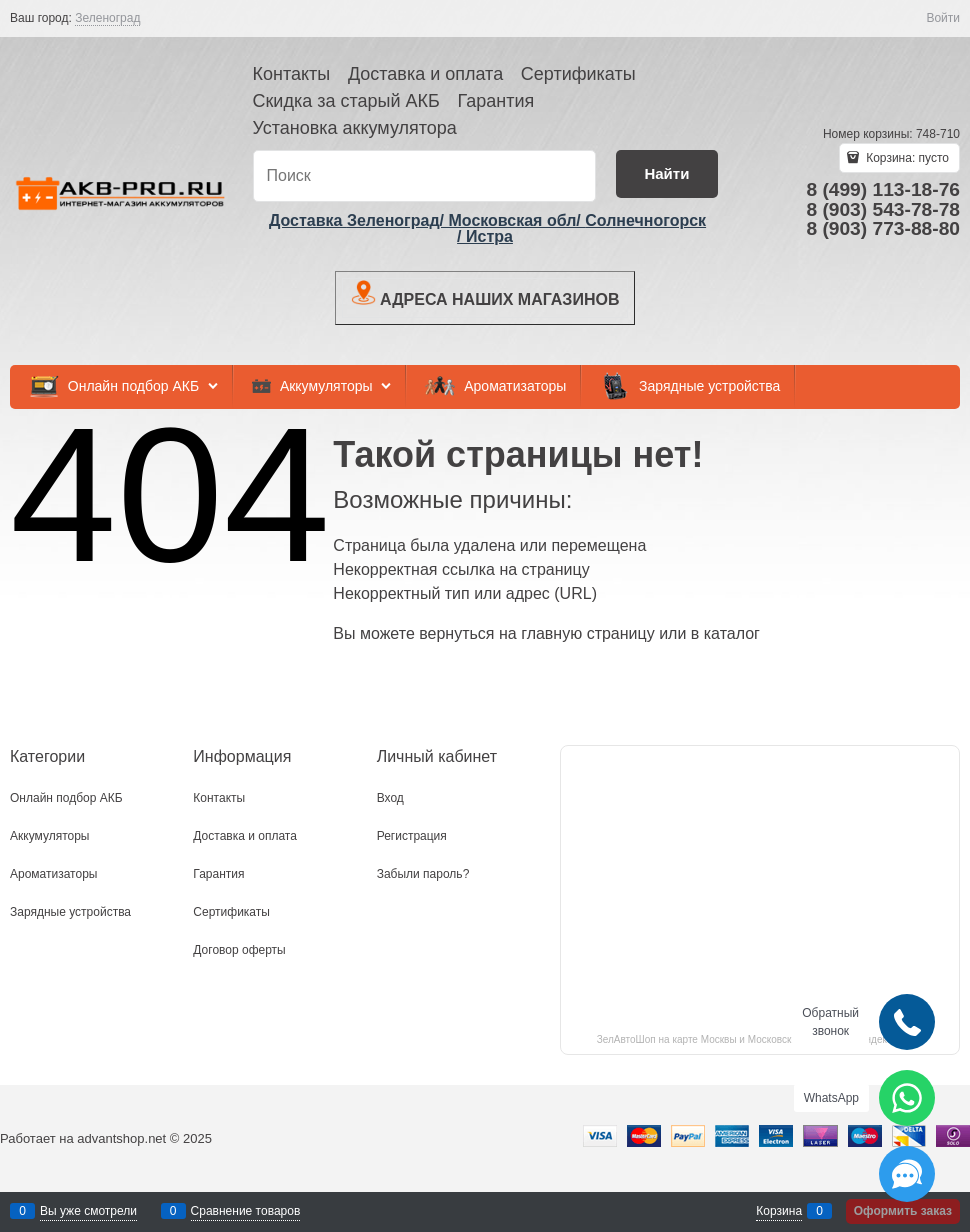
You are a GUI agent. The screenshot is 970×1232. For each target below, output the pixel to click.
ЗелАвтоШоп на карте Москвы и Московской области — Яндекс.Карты (760, 1039)
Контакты (292, 74)
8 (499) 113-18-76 (883, 189)
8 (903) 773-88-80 (883, 228)
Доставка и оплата (425, 74)
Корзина (779, 1211)
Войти (943, 18)
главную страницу (588, 633)
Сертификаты (578, 74)
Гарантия (495, 101)
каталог (732, 633)
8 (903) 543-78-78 (883, 209)
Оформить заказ (903, 1211)
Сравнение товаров (246, 1211)
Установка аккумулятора (355, 128)
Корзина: (906, 158)
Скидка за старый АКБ (346, 101)
